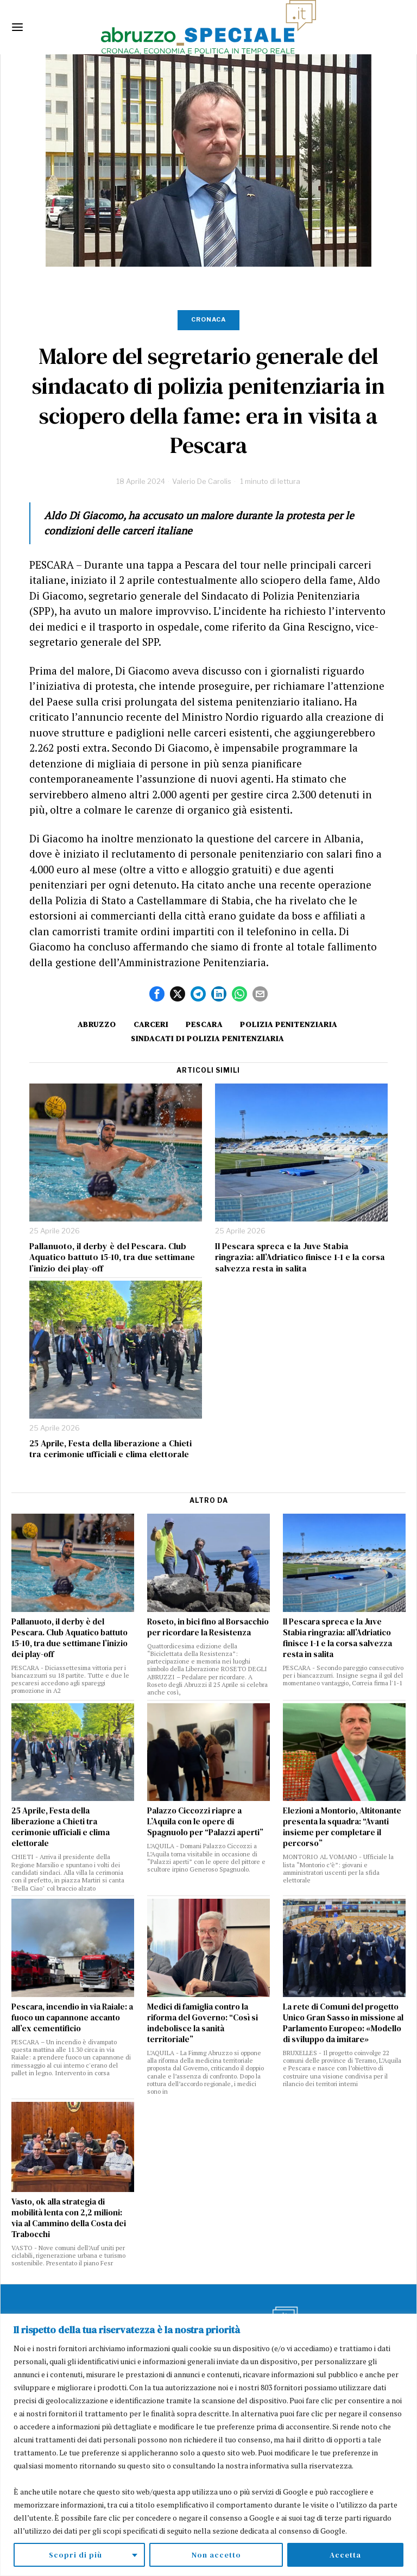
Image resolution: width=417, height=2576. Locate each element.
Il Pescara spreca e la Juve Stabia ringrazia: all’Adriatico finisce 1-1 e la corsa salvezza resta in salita (300, 1257)
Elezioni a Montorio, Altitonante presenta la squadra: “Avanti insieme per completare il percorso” (342, 1827)
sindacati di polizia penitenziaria (207, 1038)
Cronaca (208, 319)
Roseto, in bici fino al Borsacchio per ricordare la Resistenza (208, 1627)
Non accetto (216, 2554)
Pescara (204, 1024)
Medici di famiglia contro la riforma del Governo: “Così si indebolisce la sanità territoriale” (202, 2023)
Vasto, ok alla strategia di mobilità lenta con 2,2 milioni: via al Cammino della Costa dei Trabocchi (68, 2218)
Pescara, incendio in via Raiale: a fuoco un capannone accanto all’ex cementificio (72, 2017)
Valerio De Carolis (201, 481)
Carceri (151, 1024)
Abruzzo (97, 1024)
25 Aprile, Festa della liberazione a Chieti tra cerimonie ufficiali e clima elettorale (110, 1449)
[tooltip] (157, 994)
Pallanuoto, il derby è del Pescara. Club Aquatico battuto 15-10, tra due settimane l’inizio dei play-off (112, 1257)
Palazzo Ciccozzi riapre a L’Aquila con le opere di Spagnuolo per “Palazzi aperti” (205, 1821)
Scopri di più (75, 2554)
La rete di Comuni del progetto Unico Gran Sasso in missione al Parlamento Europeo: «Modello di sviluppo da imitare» (343, 2023)
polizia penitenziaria (288, 1024)
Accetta (345, 2554)
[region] (208, 2445)
